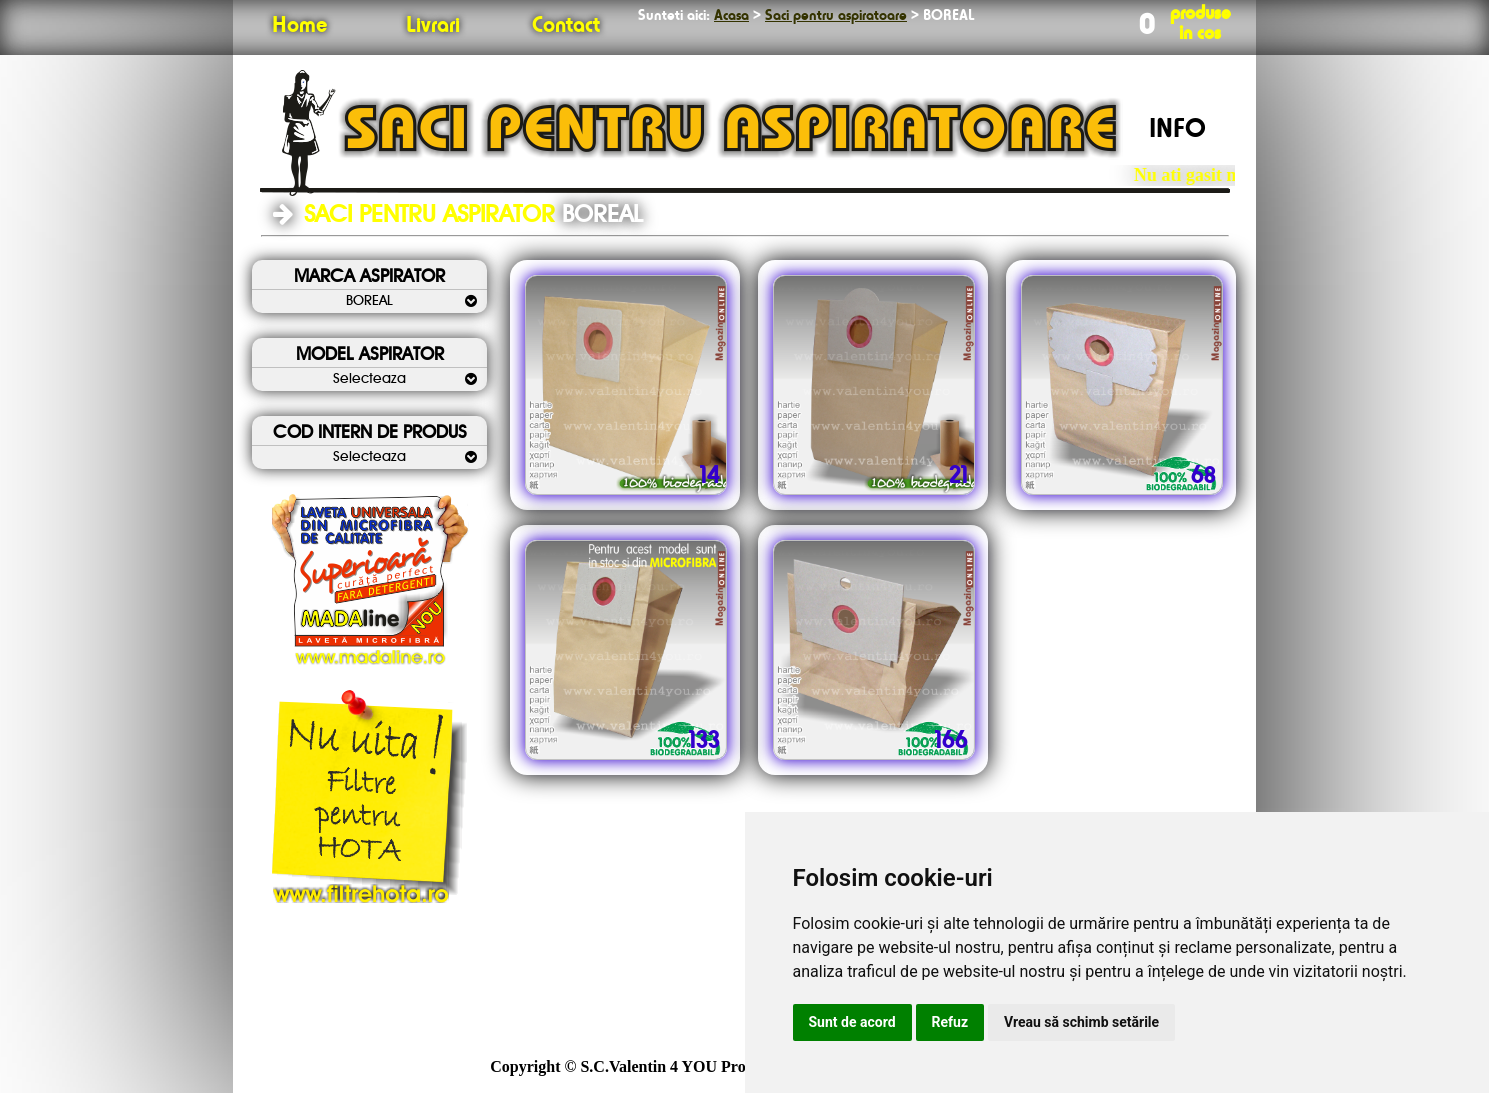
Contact (566, 26)
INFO (1177, 130)
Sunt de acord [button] (852, 1022)
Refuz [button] (950, 1022)
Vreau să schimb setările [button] (1081, 1022)
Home (299, 26)
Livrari (433, 26)
